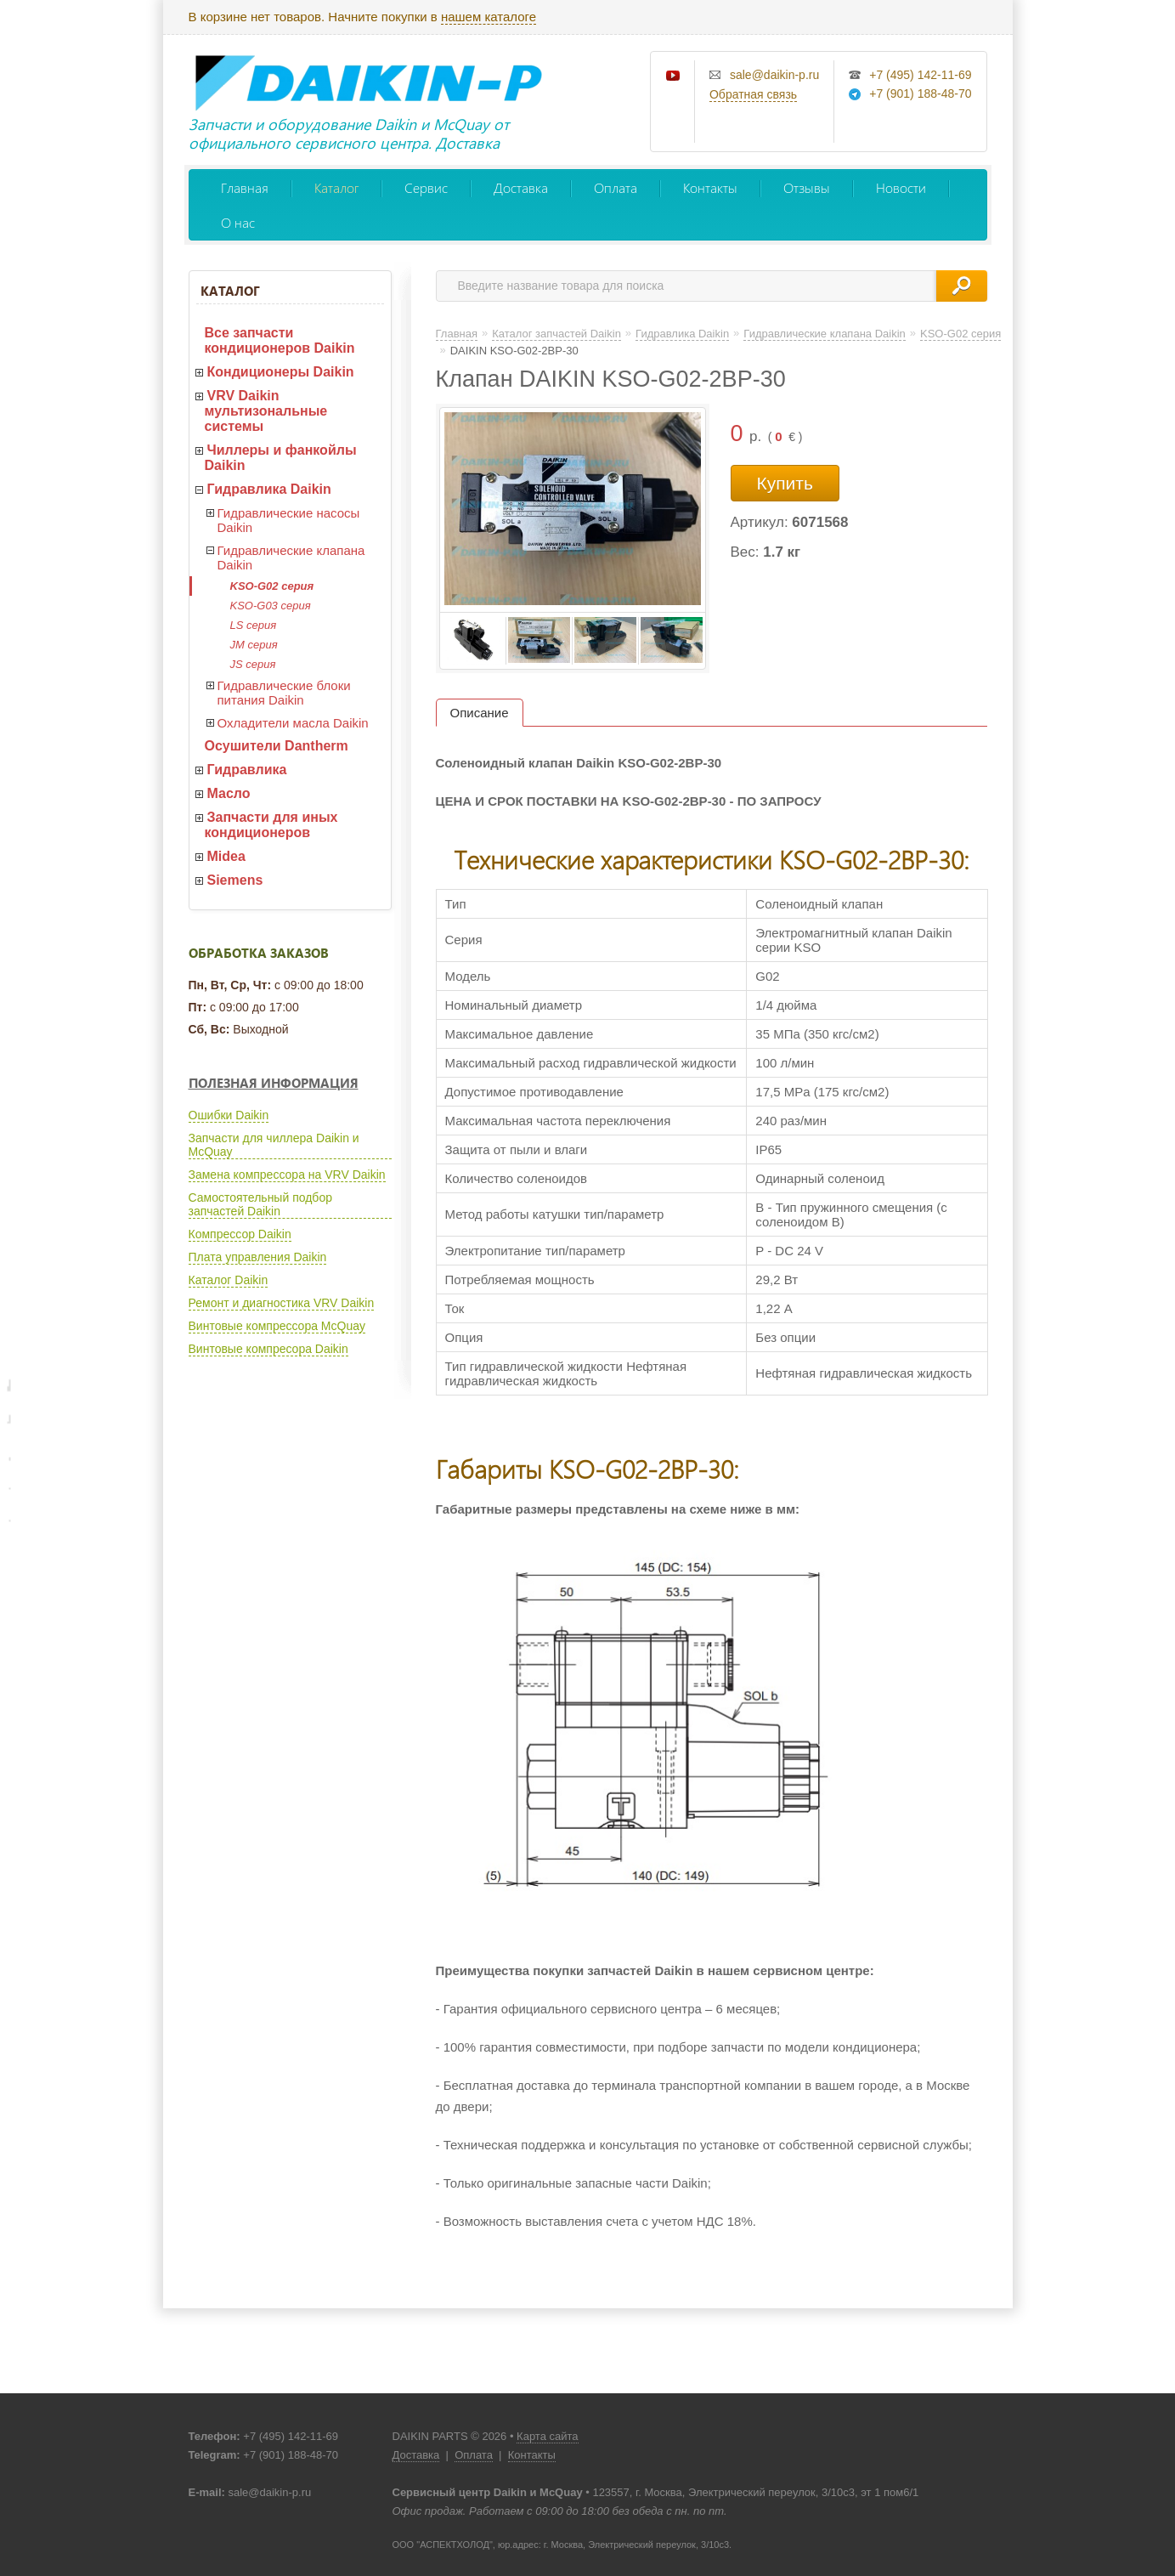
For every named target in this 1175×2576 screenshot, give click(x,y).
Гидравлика (247, 769)
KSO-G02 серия (272, 586)
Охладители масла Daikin (293, 723)
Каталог (336, 187)
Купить (785, 483)
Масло (229, 793)
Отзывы (806, 187)
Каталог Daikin (228, 1280)
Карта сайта (547, 2436)
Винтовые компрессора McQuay (277, 1326)
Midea (226, 856)
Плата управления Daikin (258, 1257)
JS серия (253, 664)
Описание (479, 712)
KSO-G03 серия (270, 605)
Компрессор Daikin (240, 1234)
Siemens (235, 880)
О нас (238, 222)
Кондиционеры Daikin (280, 372)
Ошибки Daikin (229, 1115)
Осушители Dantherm (276, 746)
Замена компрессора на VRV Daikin (287, 1174)
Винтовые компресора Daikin (268, 1349)
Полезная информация (274, 1082)
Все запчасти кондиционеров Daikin (280, 340)
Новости (901, 187)
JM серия (254, 644)
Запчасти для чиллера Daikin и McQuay (274, 1144)
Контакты (710, 187)
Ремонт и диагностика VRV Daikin (282, 1303)
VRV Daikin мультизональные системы (266, 410)
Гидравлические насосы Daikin (288, 520)
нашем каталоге (488, 16)
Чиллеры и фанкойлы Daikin (281, 458)
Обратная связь (753, 94)
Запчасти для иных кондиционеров (271, 825)
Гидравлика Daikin (269, 489)
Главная (244, 187)
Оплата (615, 187)
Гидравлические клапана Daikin (291, 557)
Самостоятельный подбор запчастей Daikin (260, 1204)
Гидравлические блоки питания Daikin (284, 692)
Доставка (521, 187)
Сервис (426, 187)
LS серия (253, 625)
